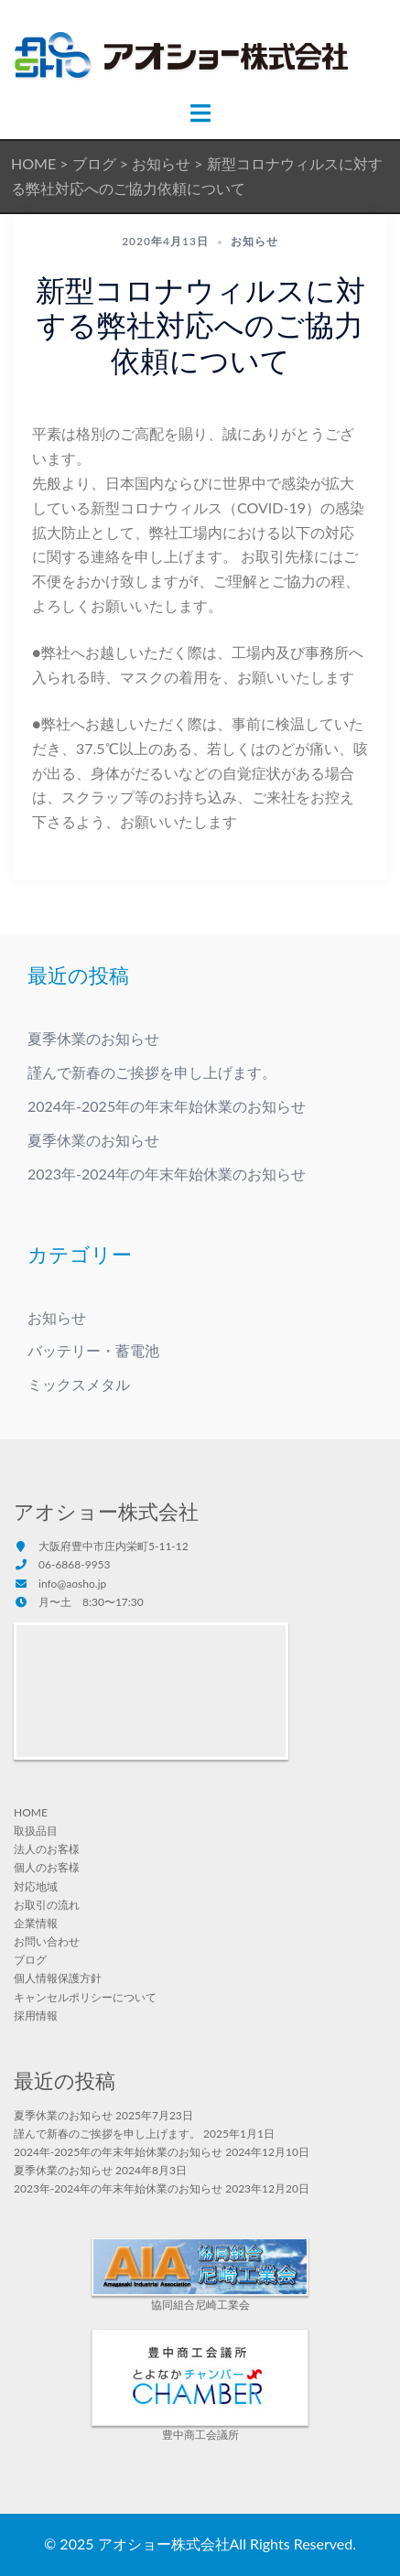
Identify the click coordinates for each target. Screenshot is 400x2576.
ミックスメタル (78, 1384)
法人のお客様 (47, 1849)
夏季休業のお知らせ (93, 1038)
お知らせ (254, 241)
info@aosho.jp (72, 1583)
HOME (31, 1812)
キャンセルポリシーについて (85, 1997)
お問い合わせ (47, 1941)
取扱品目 (36, 1831)
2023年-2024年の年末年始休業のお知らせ (166, 1173)
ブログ (30, 1960)
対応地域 (36, 1886)
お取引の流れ (47, 1905)
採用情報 (36, 2015)
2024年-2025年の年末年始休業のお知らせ (166, 1106)
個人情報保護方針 (58, 1978)
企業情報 (36, 1923)
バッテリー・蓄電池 (93, 1350)
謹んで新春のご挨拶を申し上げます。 (151, 1072)
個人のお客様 (47, 1867)
